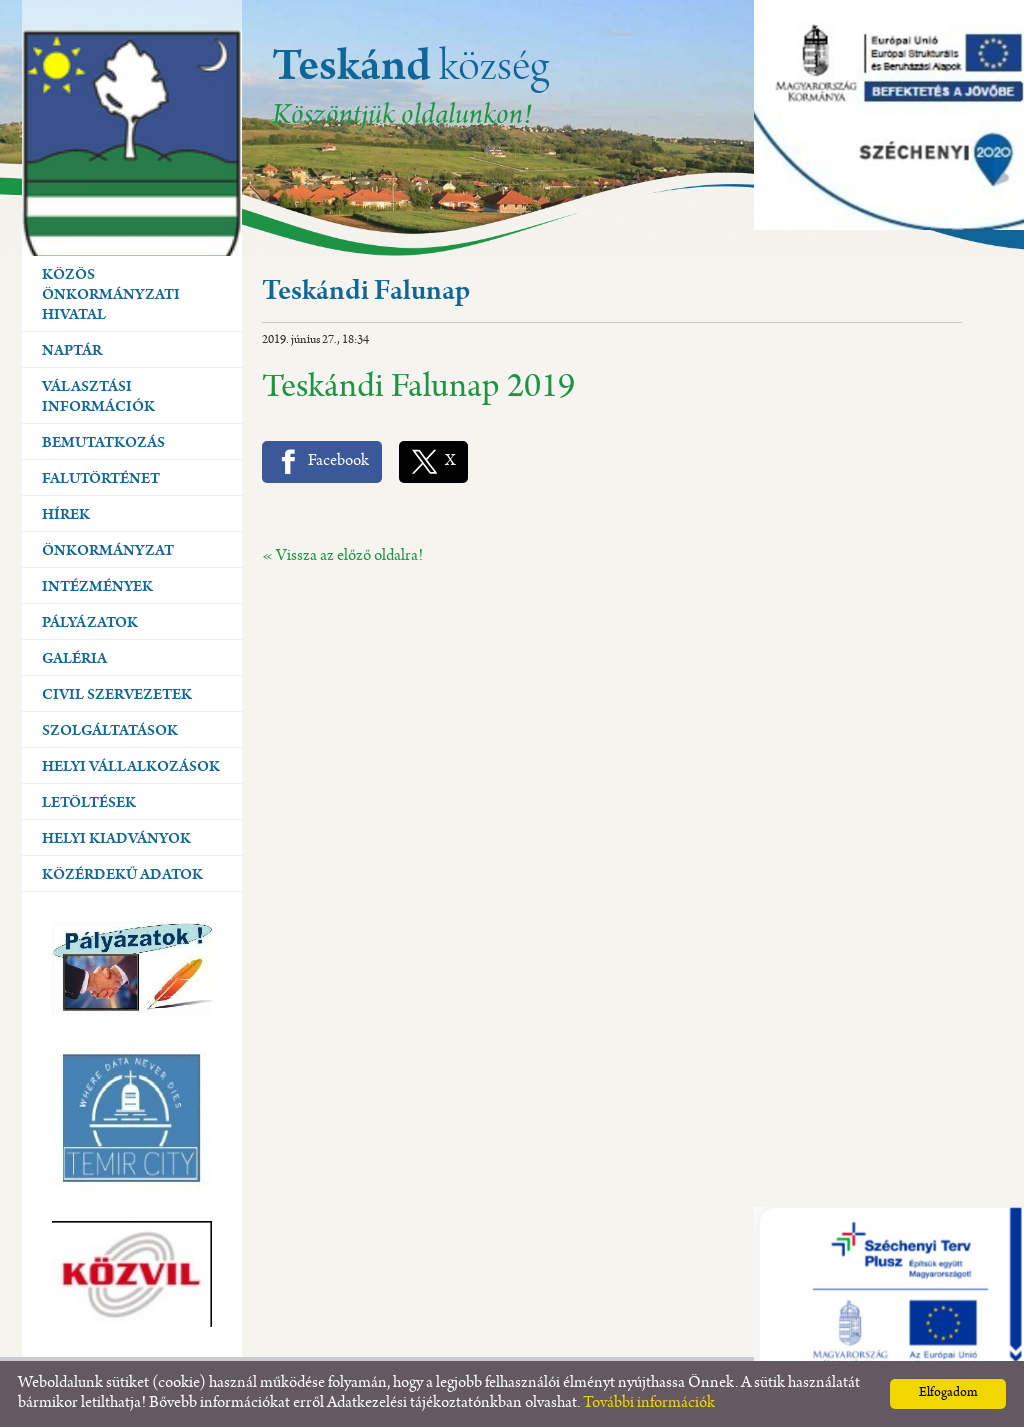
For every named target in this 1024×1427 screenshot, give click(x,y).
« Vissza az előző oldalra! (342, 556)
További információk (649, 1403)
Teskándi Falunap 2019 (418, 390)
